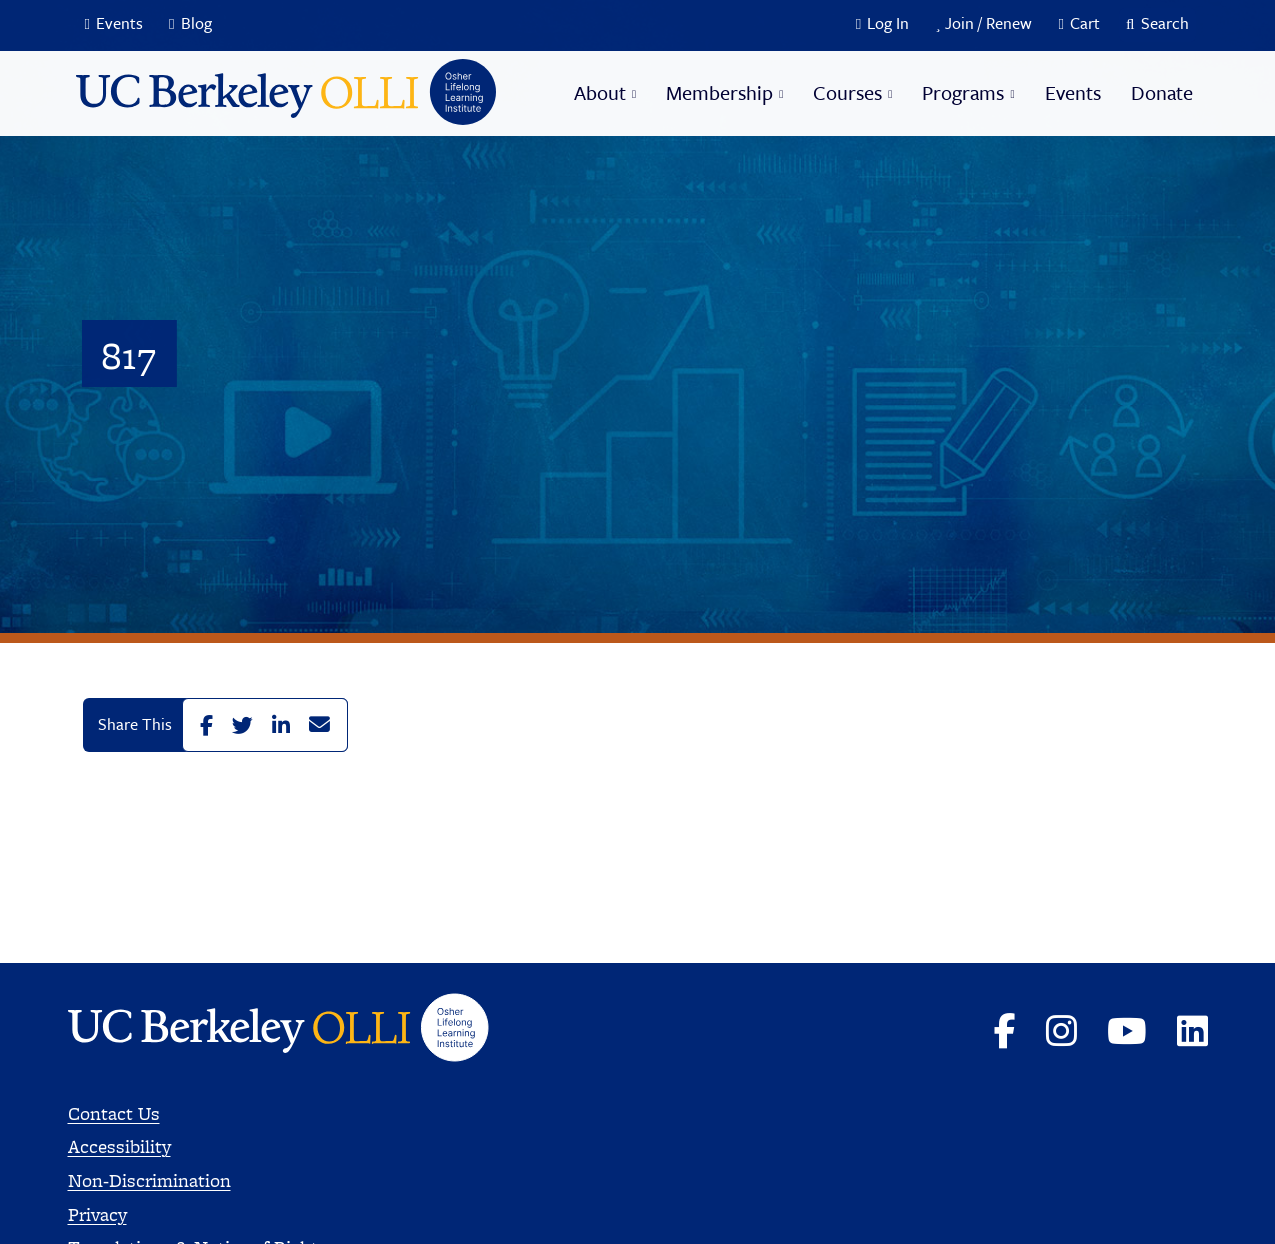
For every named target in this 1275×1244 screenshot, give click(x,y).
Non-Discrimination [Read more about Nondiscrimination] (149, 1180)
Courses (847, 92)
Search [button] (1165, 23)
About (600, 92)
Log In (888, 23)
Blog (196, 23)
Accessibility (119, 1146)
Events (119, 23)
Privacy (97, 1214)
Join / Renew (988, 23)
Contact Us (114, 1113)
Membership (719, 92)
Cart (1085, 23)
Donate (1162, 92)
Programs (963, 92)
